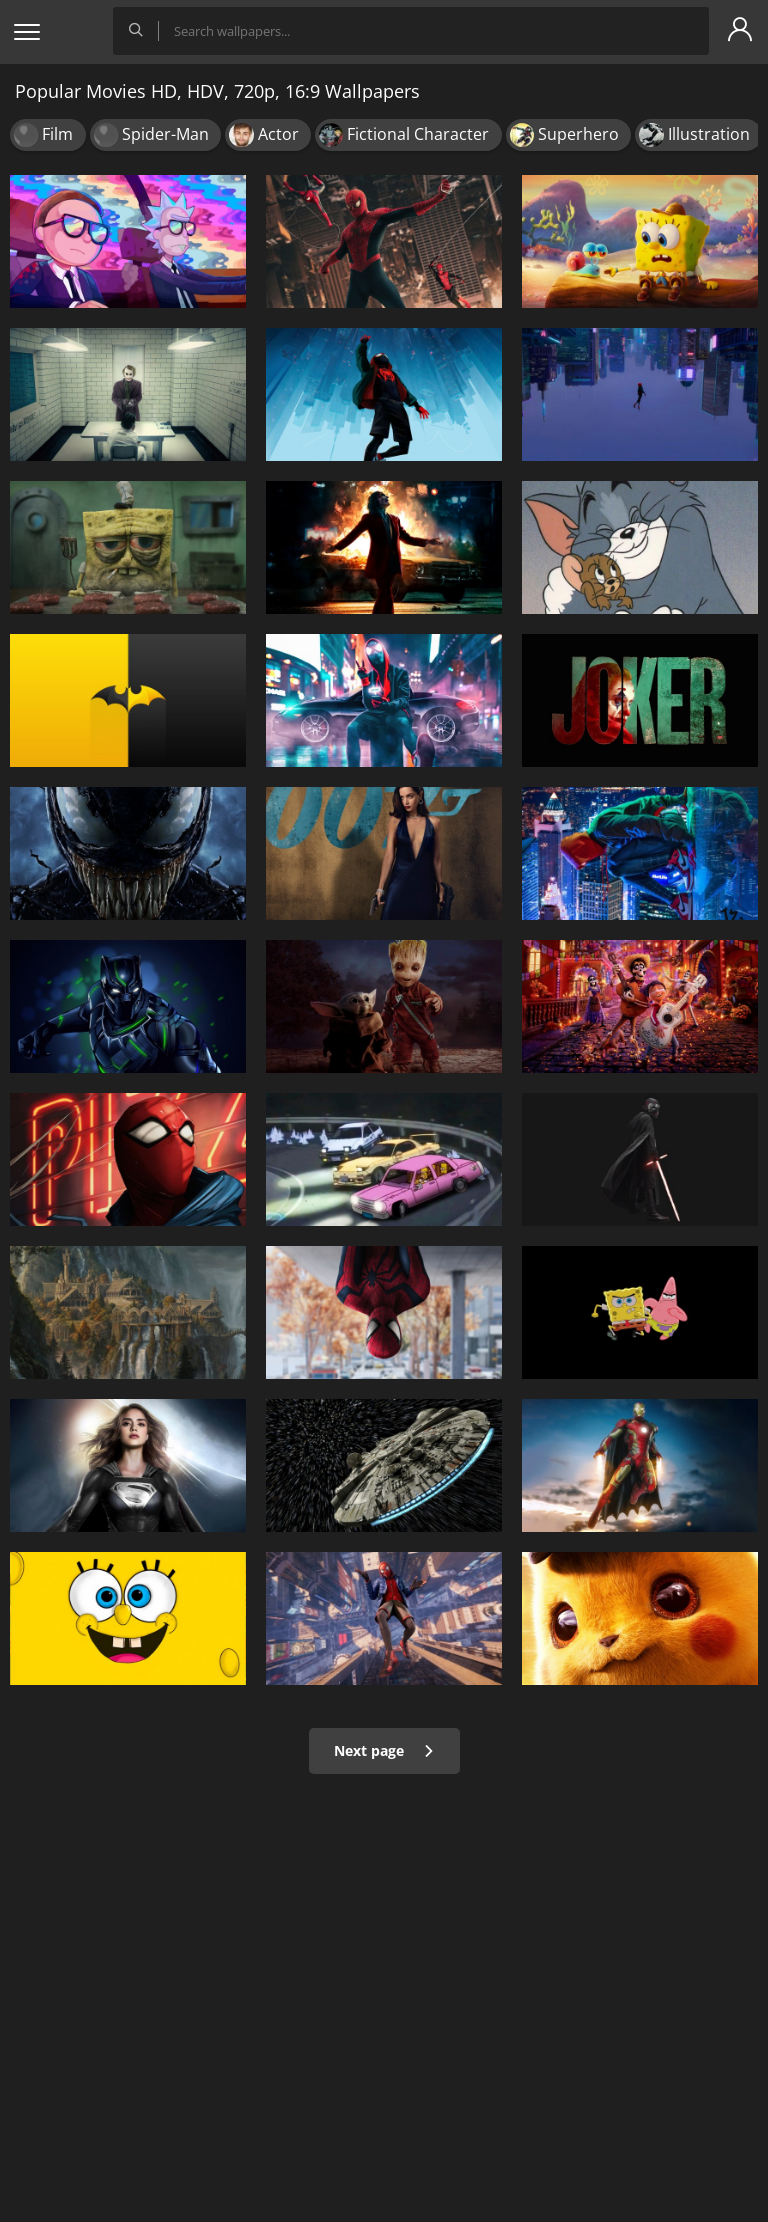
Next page (384, 1750)
